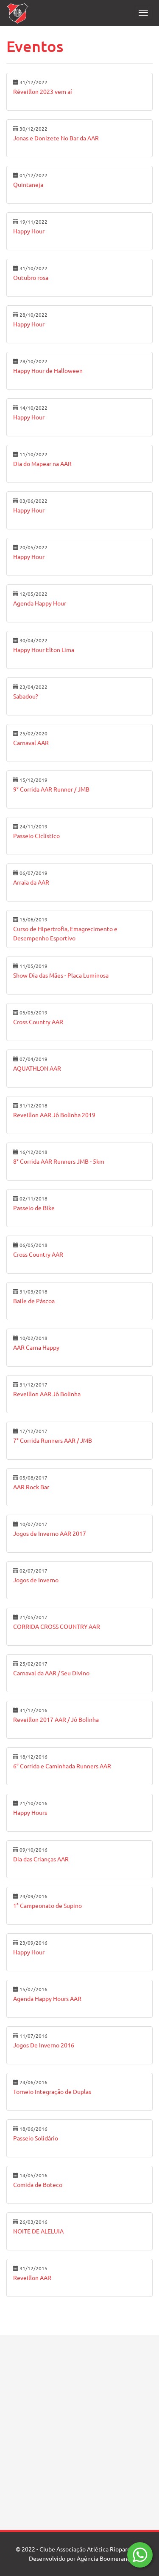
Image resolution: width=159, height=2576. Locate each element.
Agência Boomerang (104, 2558)
